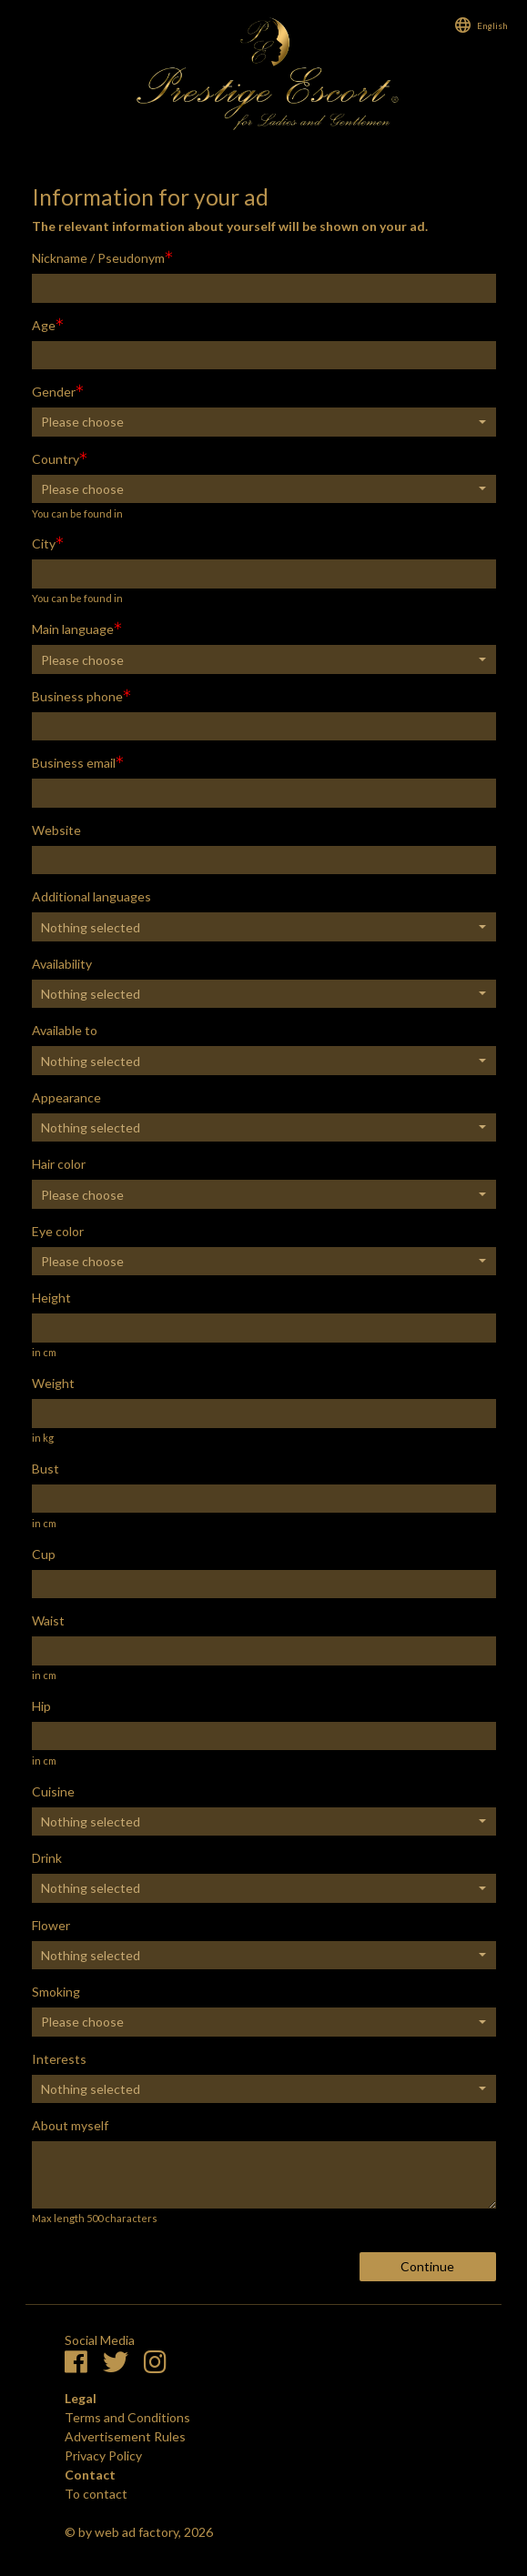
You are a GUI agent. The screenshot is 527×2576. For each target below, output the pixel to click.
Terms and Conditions (127, 2417)
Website (56, 830)
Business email (74, 762)
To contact (96, 2493)
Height (51, 1297)
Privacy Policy (103, 2455)
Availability (62, 963)
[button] (264, 422)
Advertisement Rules (125, 2436)
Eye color (58, 1231)
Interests (59, 2059)
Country (55, 459)
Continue (427, 2266)
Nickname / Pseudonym (98, 258)
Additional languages (91, 896)
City (44, 543)
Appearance (66, 1097)
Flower (51, 1925)
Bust (45, 1468)
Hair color (59, 1164)
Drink (47, 1858)
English (492, 25)
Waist (48, 1620)
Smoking (56, 1991)
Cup (44, 1554)
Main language (73, 629)
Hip (41, 1706)
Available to (64, 1030)
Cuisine (53, 1791)
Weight (53, 1383)
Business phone (77, 696)
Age (44, 325)
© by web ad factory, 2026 (139, 2532)
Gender (54, 391)
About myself (70, 2125)
